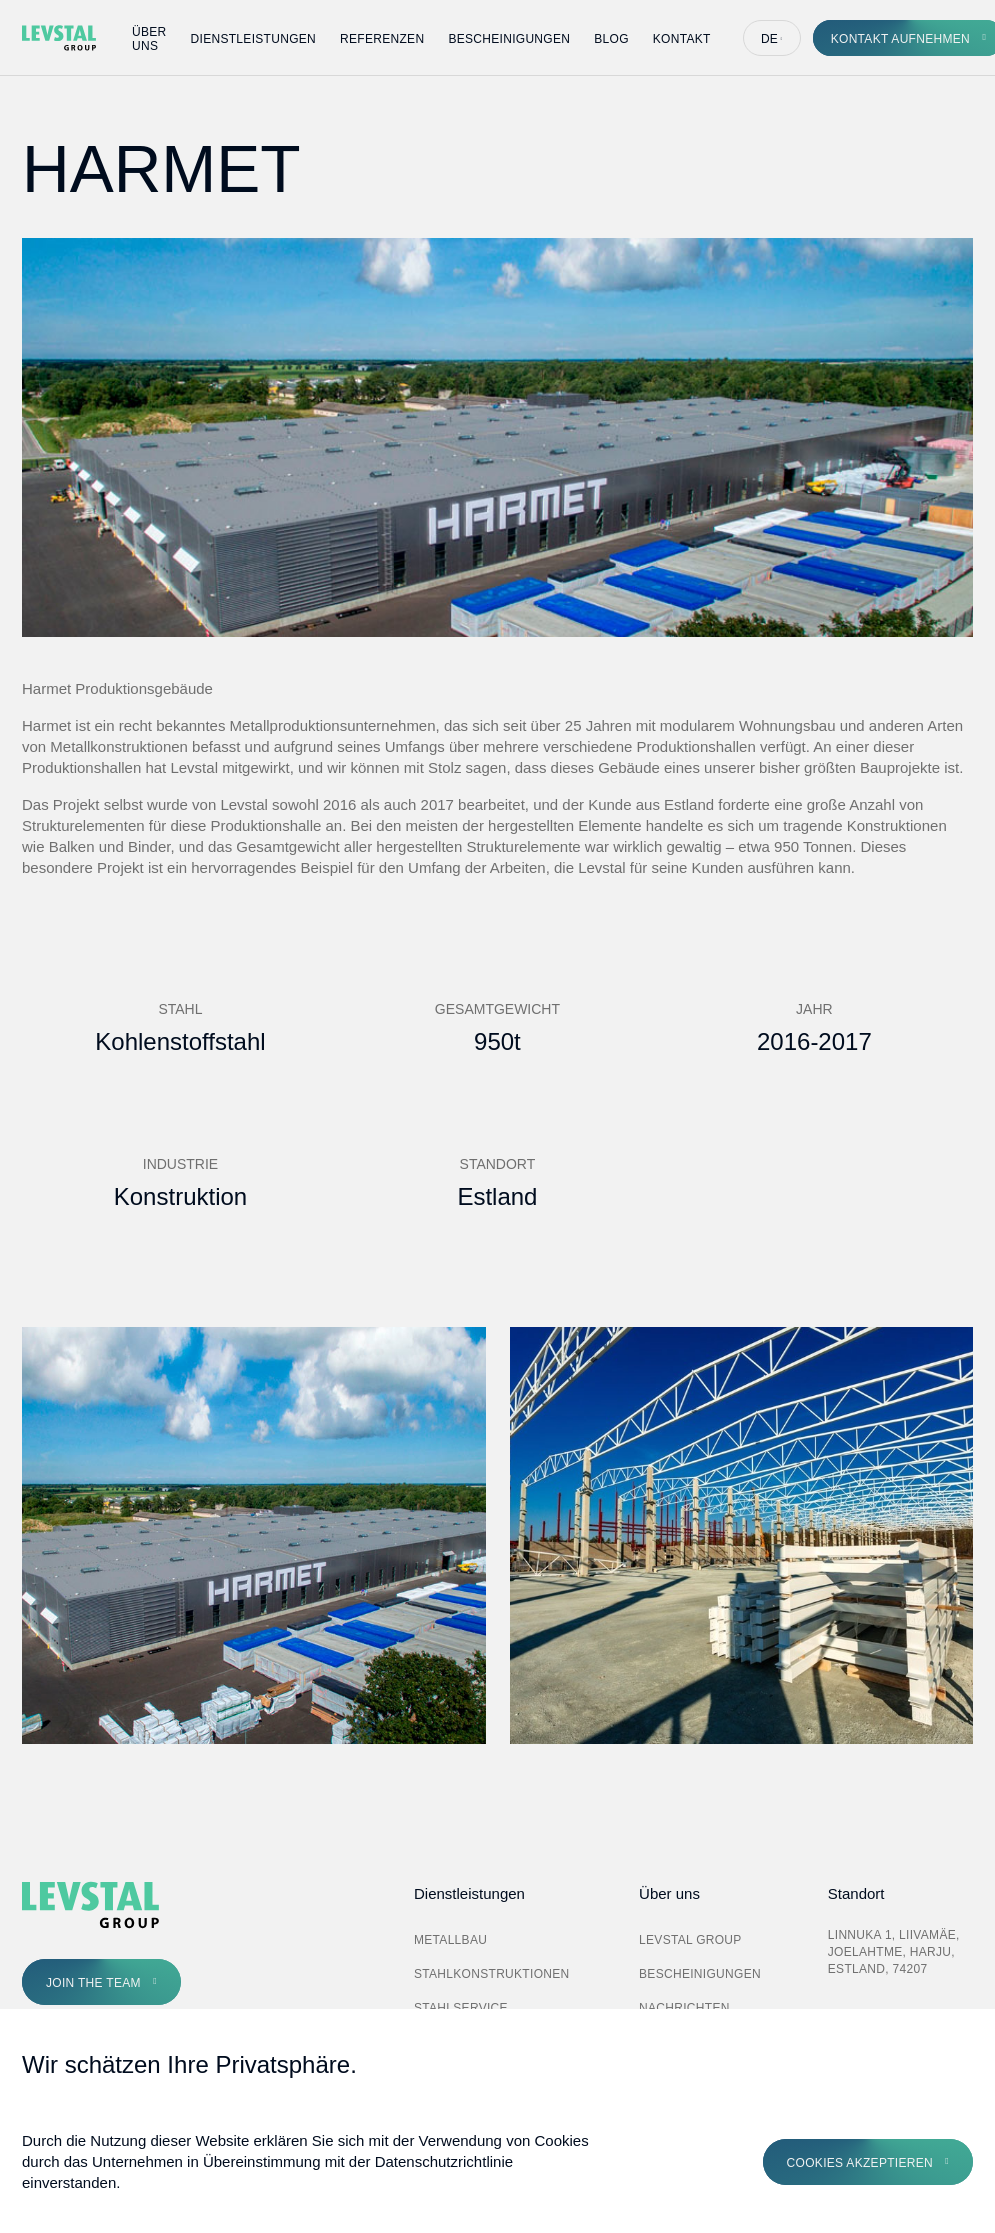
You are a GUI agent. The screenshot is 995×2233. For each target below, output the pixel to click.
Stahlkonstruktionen (492, 1974)
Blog (611, 39)
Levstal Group (690, 1940)
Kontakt (682, 39)
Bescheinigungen (509, 39)
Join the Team (93, 1983)
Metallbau (450, 1940)
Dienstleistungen (254, 39)
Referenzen (382, 39)
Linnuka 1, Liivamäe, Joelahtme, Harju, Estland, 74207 (894, 1952)
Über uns (149, 39)
